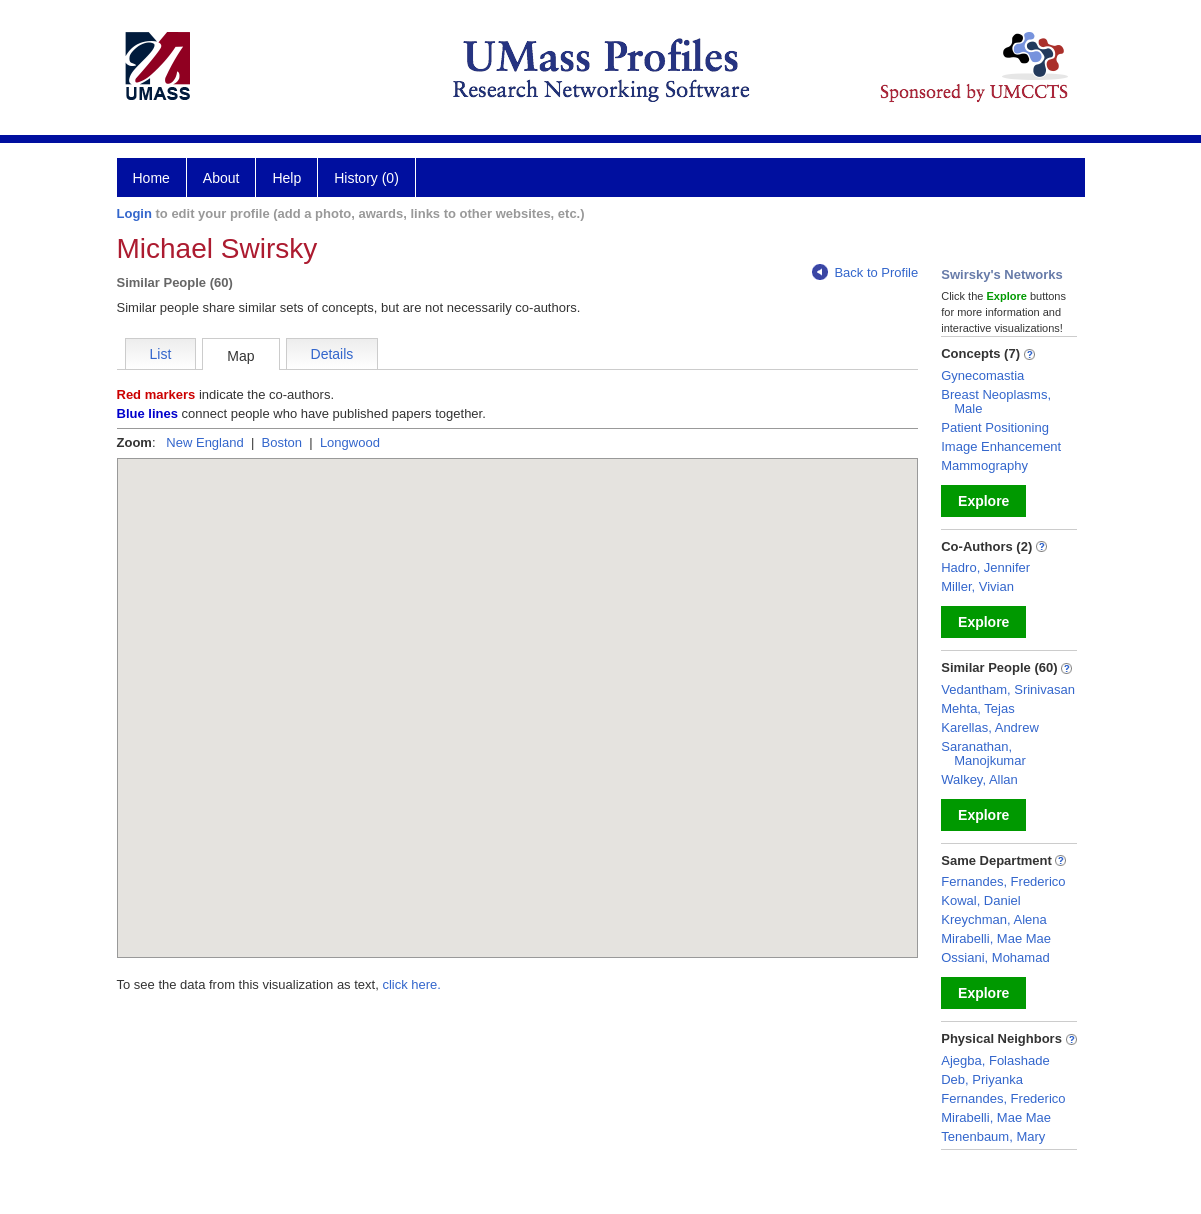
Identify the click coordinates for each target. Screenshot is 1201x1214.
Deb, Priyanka (982, 1079)
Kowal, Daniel (981, 900)
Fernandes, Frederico (1003, 881)
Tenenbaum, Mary (993, 1136)
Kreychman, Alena (994, 919)
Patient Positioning (995, 427)
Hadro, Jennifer (985, 567)
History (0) (366, 178)
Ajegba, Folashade (995, 1060)
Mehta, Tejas (977, 708)
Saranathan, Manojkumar (983, 753)
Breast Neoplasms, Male (996, 401)
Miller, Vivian (977, 586)
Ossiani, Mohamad (995, 957)
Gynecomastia (982, 375)
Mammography (984, 465)
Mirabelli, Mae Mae (996, 938)
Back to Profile (865, 272)
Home (151, 178)
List (161, 354)
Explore (983, 501)
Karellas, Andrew (990, 727)
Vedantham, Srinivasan (1008, 689)
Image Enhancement (1001, 446)
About (221, 178)
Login (134, 213)
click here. (411, 984)
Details (332, 354)
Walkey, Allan (979, 779)
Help (286, 178)
